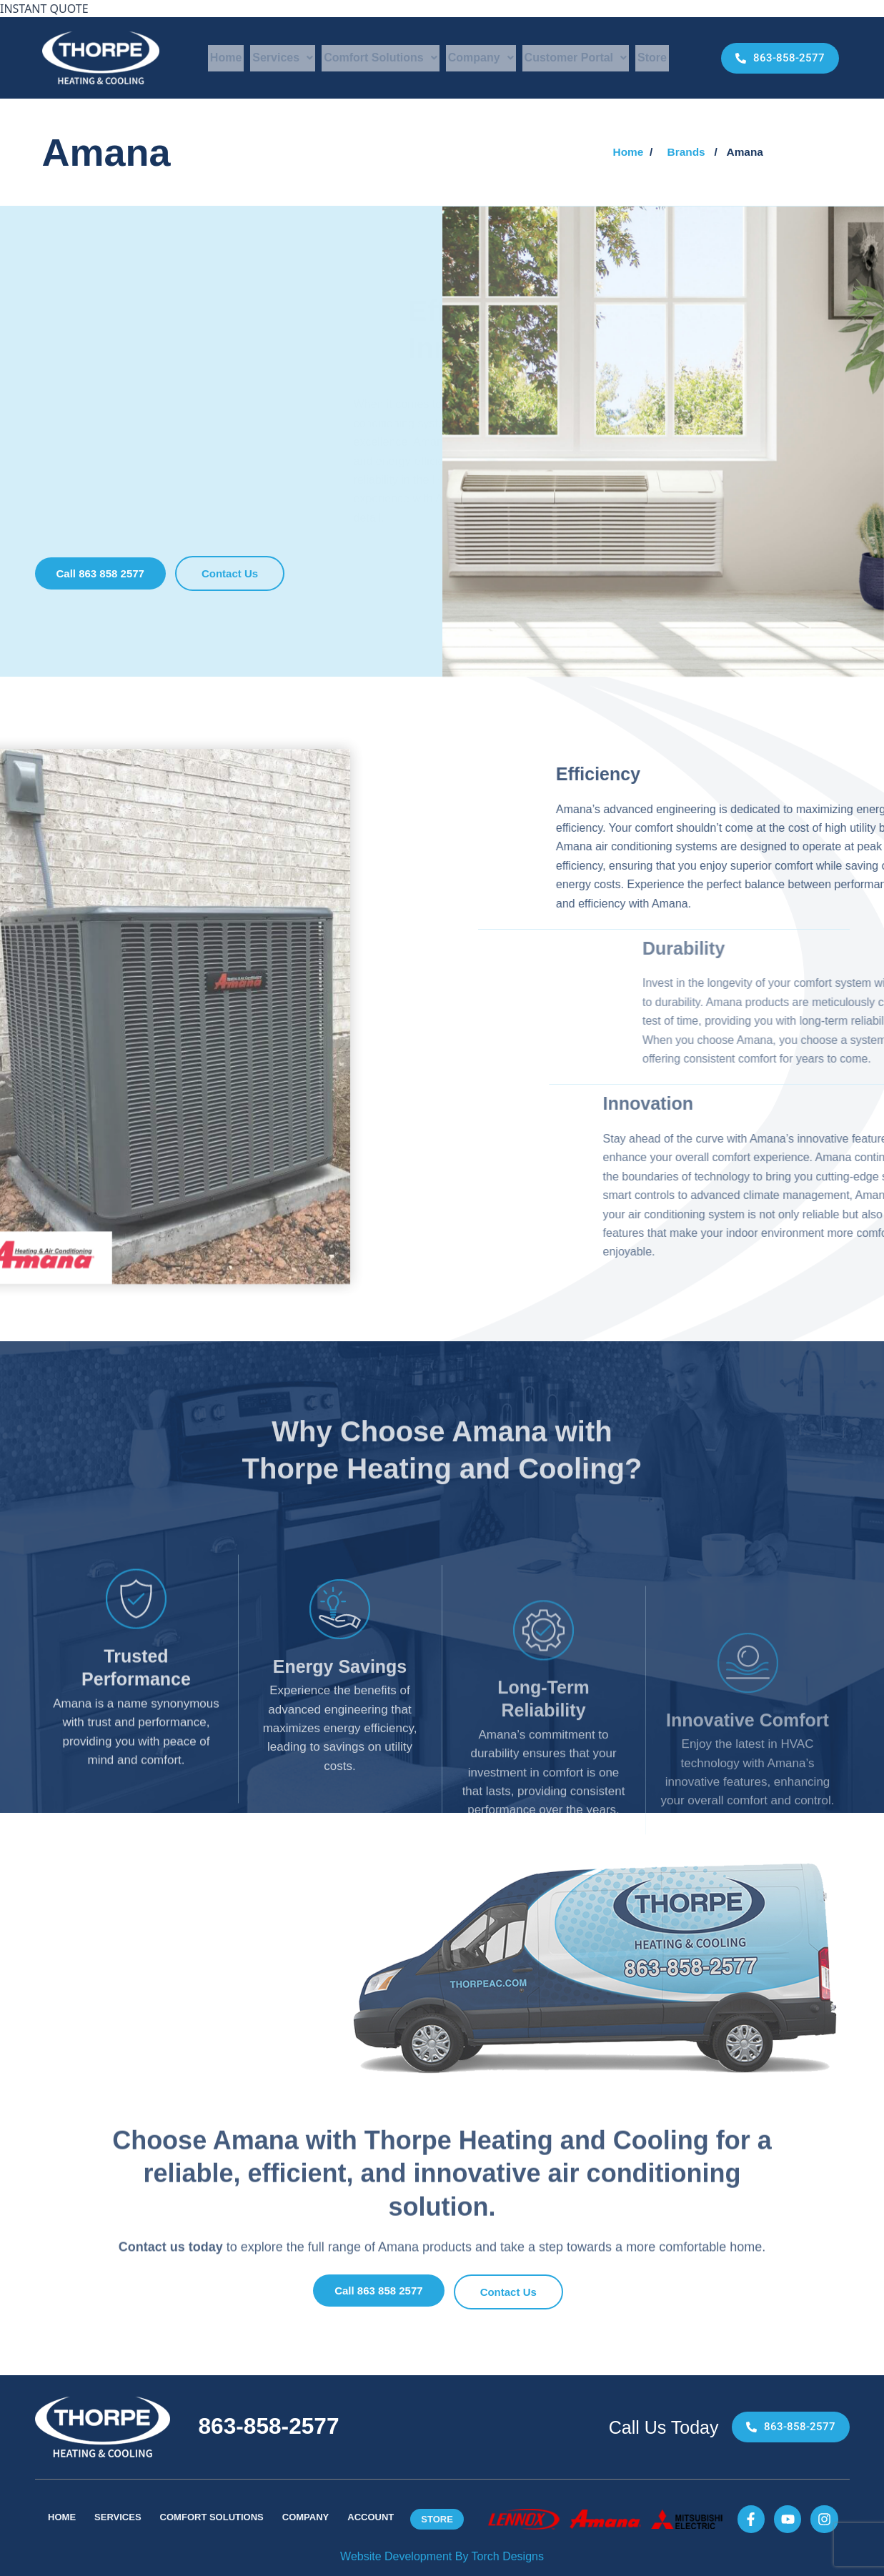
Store (652, 57)
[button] (746, 152)
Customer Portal (576, 57)
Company (481, 57)
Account (370, 2517)
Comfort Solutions (380, 57)
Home (226, 57)
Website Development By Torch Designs (442, 2556)
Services (282, 57)
